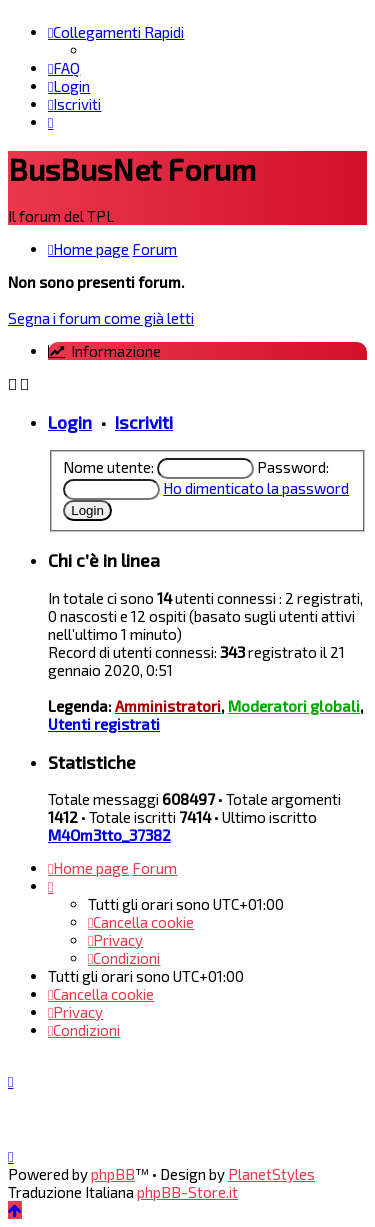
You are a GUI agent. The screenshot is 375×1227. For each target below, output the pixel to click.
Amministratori (168, 706)
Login (70, 422)
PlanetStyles (271, 1174)
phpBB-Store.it (187, 1192)
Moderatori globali (294, 706)
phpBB (113, 1174)
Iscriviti (144, 422)
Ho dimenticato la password (256, 488)
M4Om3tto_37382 (109, 835)
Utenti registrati (104, 724)
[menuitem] (64, 68)
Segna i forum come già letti (101, 318)
